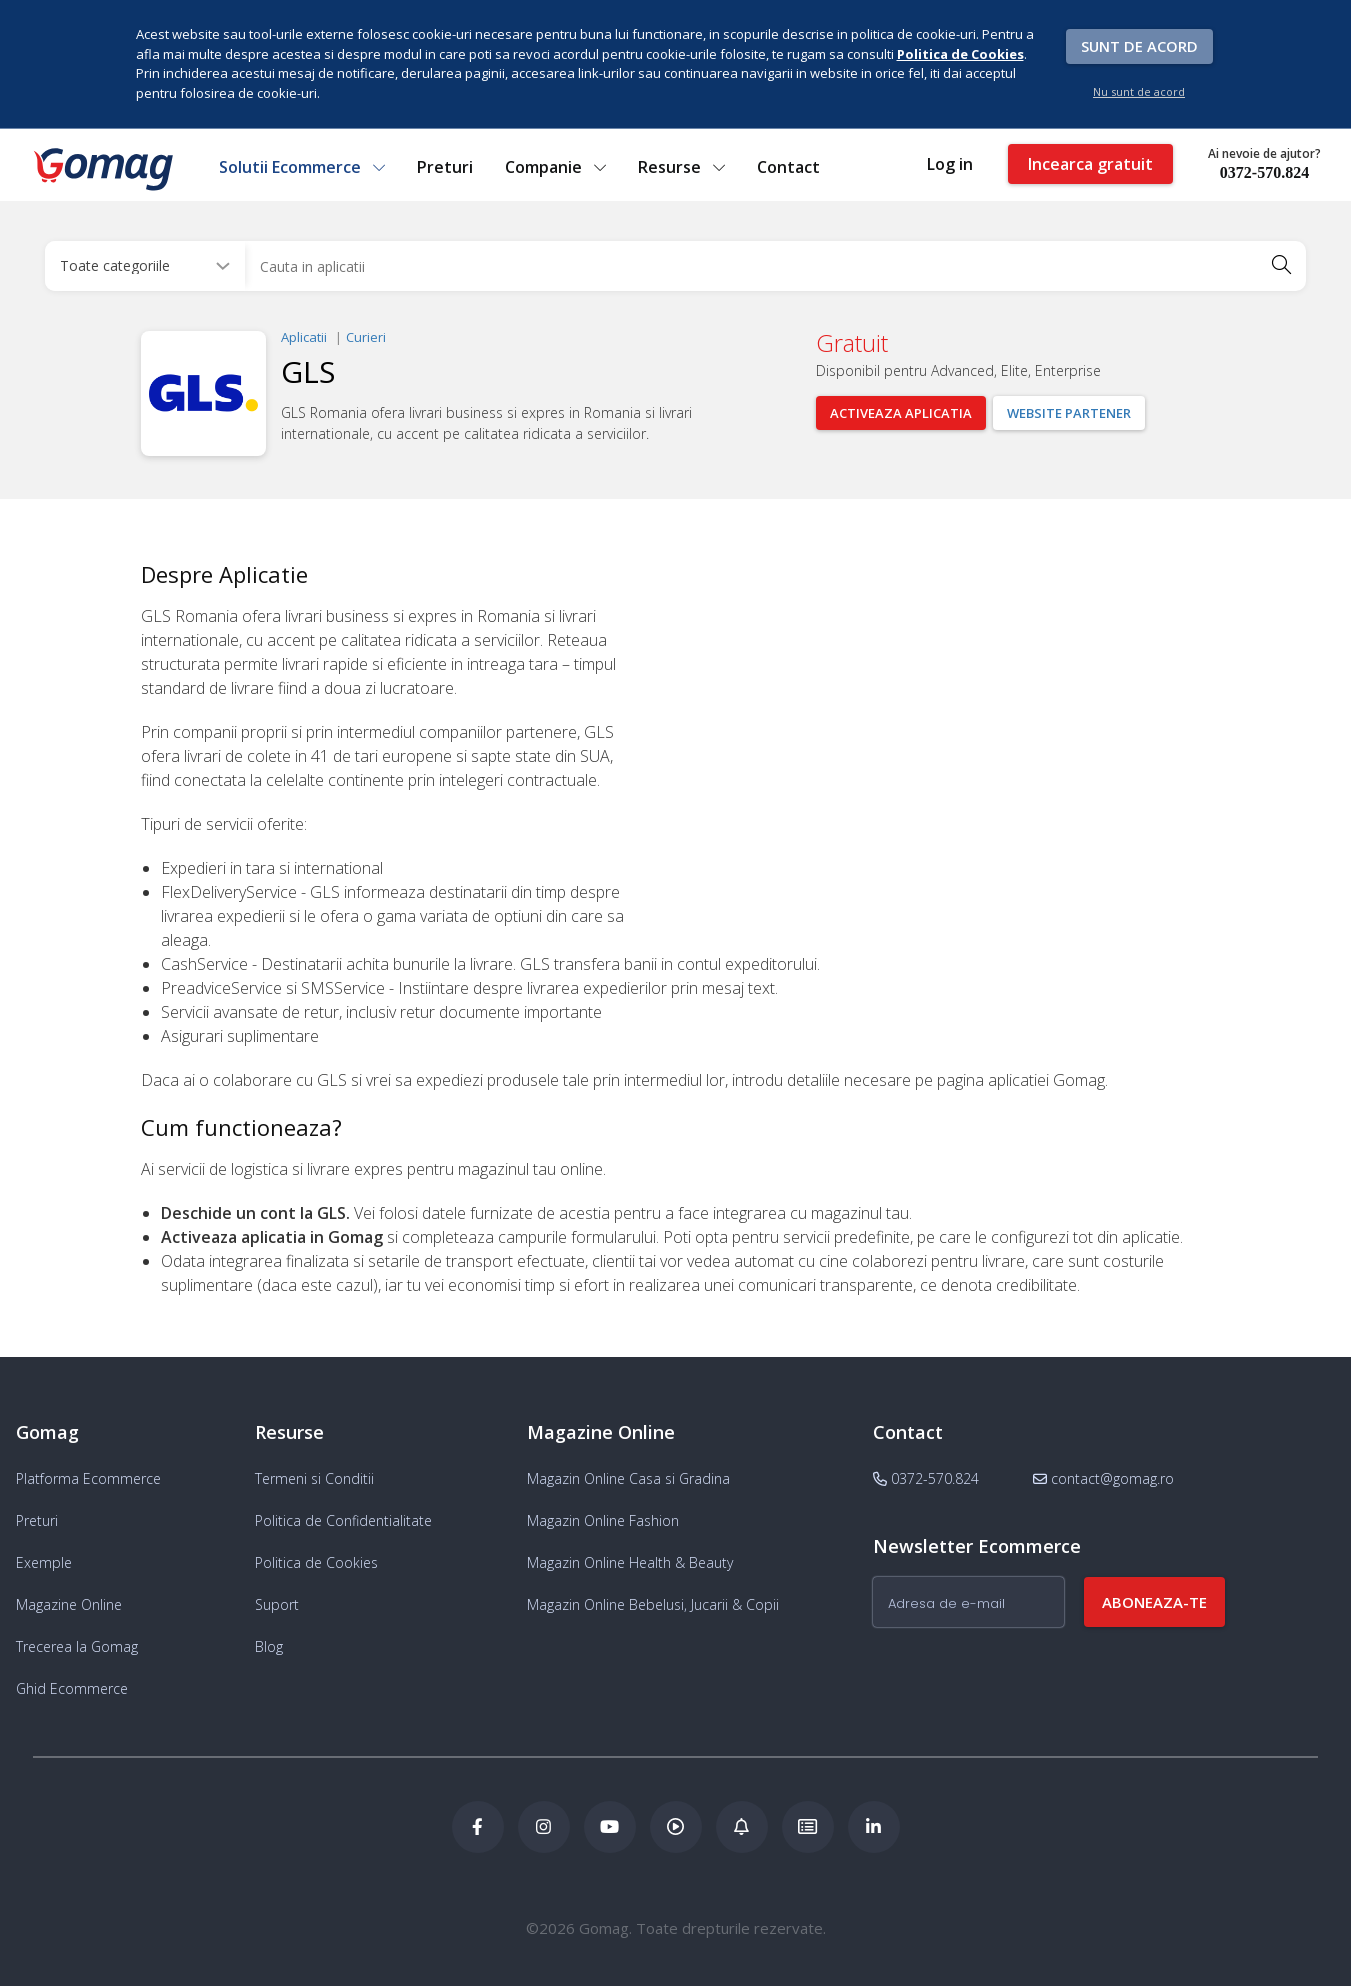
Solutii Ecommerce (302, 167)
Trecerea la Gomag (77, 1646)
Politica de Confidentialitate (343, 1520)
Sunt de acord (1139, 46)
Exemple (44, 1562)
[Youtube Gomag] (610, 1827)
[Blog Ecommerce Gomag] (742, 1827)
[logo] (102, 169)
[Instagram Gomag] (544, 1827)
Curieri (366, 337)
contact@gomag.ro (1103, 1478)
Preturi (445, 167)
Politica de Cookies (316, 1562)
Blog (269, 1646)
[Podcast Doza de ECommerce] (676, 1827)
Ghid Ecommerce (72, 1688)
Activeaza (901, 413)
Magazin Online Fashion (603, 1520)
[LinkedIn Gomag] (874, 1827)
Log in (950, 164)
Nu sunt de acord (1139, 91)
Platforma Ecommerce (88, 1478)
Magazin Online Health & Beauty (630, 1562)
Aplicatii (304, 337)
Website (1069, 413)
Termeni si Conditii (314, 1478)
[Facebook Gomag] (478, 1827)
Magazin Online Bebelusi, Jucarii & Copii (653, 1604)
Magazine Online (69, 1604)
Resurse (681, 167)
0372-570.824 (1264, 172)
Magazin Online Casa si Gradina (628, 1478)
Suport (277, 1604)
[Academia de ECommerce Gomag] (808, 1827)
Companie (555, 167)
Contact (788, 167)
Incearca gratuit (1090, 164)
